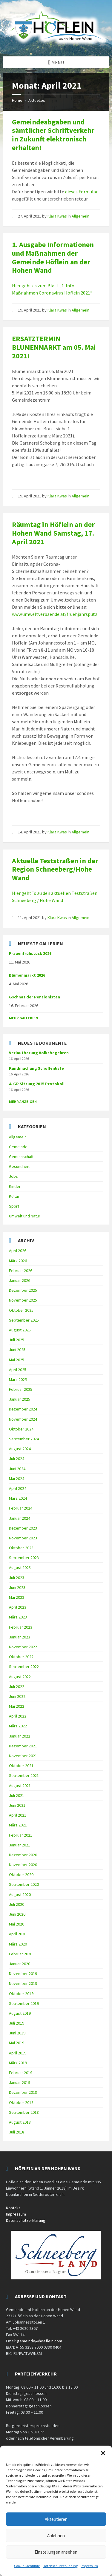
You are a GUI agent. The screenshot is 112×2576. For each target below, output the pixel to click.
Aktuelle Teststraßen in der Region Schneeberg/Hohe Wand (55, 869)
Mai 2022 (16, 1706)
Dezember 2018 (23, 2092)
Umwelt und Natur (24, 1216)
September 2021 (24, 1775)
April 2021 (17, 1815)
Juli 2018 (16, 2132)
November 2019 (23, 1983)
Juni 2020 (17, 1914)
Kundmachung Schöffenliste (36, 1068)
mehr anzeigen (23, 1101)
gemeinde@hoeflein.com (39, 2341)
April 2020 (17, 1934)
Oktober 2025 (21, 1310)
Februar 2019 (20, 2072)
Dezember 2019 (23, 1973)
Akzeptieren (56, 2519)
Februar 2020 (20, 1954)
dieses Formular (81, 192)
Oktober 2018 (21, 2102)
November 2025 (23, 1300)
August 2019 (20, 2013)
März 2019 (18, 2062)
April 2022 (17, 1716)
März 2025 (18, 1379)
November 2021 (23, 1755)
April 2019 (17, 2053)
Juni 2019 (17, 2033)
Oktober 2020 (21, 1874)
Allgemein (80, 216)
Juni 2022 (17, 1696)
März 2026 (18, 1260)
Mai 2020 (16, 1924)
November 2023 (23, 1538)
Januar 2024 (19, 1518)
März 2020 (18, 1944)
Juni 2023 (17, 1587)
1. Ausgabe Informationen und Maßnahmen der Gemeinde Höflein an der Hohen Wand (53, 257)
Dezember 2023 (23, 1528)
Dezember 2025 (23, 1290)
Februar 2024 (20, 1508)
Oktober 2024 (21, 1429)
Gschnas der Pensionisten (34, 997)
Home (17, 100)
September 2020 (24, 1884)
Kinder (15, 1186)
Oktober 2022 (21, 1656)
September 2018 (24, 2112)
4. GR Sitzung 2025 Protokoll (37, 1083)
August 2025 (20, 1330)
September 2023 (24, 1557)
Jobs (13, 1176)
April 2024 (17, 1488)
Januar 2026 (19, 1280)
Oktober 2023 (21, 1547)
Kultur (14, 1196)
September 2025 (24, 1320)
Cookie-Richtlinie (27, 2565)
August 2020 (20, 1894)
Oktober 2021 (21, 1765)
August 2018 (20, 2122)
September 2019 (24, 2003)
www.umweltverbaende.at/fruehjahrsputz (54, 614)
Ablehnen (56, 2535)
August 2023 (20, 1567)
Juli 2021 (16, 1795)
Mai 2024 (16, 1478)
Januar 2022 (19, 1736)
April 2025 (17, 1369)
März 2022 (18, 1726)
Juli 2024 (16, 1458)
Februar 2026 (20, 1270)
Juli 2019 (16, 2023)
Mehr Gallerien (23, 1018)
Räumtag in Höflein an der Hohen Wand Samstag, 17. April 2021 (53, 533)
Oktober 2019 (21, 1993)
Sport (14, 1206)
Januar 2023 (19, 1637)
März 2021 (18, 1825)
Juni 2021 (17, 1805)
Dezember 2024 (23, 1409)
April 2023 (17, 1607)
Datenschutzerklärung (60, 2565)
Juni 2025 (17, 1349)
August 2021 (20, 1785)
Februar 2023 (20, 1627)
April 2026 (17, 1250)
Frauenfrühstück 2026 (30, 953)
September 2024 (24, 1439)
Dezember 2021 (23, 1746)
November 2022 (23, 1646)
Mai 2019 (16, 2042)
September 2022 (24, 1666)
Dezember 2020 (23, 1854)
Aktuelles (36, 100)
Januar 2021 (19, 1845)
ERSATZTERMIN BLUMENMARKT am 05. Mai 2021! (54, 347)
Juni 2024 (17, 1468)
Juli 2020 (16, 1904)
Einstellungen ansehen (56, 2552)
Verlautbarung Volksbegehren (39, 1052)
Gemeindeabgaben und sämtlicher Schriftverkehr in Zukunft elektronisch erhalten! (53, 134)
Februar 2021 (20, 1835)
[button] (103, 2453)
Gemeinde (18, 1146)
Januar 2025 (19, 1399)
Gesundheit (19, 1166)
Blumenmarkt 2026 (27, 975)
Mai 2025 (16, 1359)
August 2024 (20, 1448)
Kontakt (13, 2207)
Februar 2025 (20, 1389)
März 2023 (18, 1617)
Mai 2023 (16, 1597)
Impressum (89, 2565)
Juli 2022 (16, 1686)
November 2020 (23, 1864)
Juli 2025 (16, 1339)
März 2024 (18, 1498)
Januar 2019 (19, 2082)
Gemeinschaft (21, 1156)
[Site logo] (56, 45)
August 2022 (20, 1676)
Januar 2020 (19, 1963)
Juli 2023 (16, 1577)
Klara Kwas (57, 216)
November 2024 (23, 1419)
